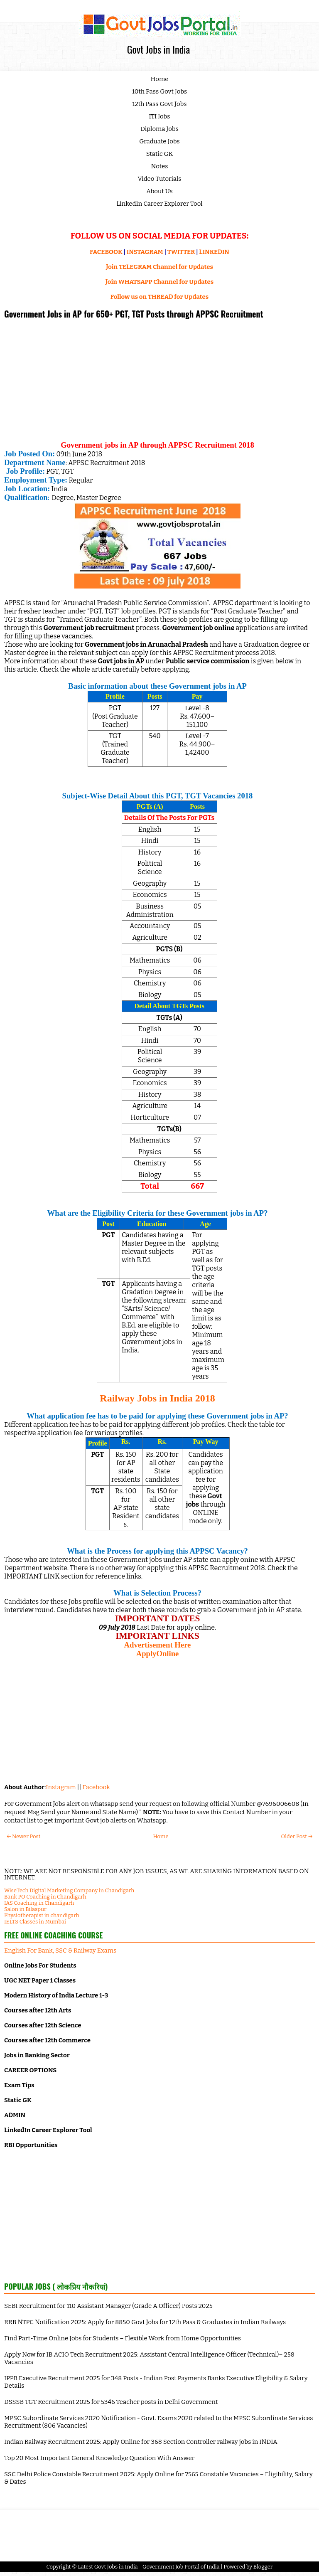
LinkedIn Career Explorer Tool (159, 203)
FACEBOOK (106, 252)
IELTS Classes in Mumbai (35, 1921)
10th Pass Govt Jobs (159, 91)
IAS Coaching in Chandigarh (39, 1903)
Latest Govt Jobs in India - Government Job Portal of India (148, 2567)
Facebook (96, 1787)
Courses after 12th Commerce (47, 2040)
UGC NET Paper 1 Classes (40, 1980)
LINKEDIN (214, 252)
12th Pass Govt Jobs (159, 104)
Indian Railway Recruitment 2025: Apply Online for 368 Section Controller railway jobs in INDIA (140, 2441)
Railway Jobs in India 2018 (157, 1398)
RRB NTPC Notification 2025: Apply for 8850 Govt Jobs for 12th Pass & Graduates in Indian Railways (145, 2322)
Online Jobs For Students (40, 1965)
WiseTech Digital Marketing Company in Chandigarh (69, 1890)
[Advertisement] (157, 383)
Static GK (159, 154)
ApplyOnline (157, 1653)
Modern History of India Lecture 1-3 (56, 1995)
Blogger (263, 2567)
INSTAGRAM (145, 252)
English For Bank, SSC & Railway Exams (60, 1950)
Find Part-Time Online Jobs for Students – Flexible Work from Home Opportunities (122, 2338)
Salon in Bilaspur (25, 1909)
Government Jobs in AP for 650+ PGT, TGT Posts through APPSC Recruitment (133, 314)
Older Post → (296, 1836)
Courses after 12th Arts (37, 2010)
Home (160, 79)
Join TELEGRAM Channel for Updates (159, 267)
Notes (159, 166)
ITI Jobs (159, 116)
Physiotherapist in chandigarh (41, 1915)
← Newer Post (23, 1836)
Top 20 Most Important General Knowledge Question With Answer (99, 2458)
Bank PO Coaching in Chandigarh (45, 1897)
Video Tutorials (160, 178)
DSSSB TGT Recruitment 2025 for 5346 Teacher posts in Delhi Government (111, 2402)
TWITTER (181, 252)
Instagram (61, 1787)
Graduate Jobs (159, 141)
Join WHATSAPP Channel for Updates (159, 282)
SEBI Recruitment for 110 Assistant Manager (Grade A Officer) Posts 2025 (108, 2306)
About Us (159, 191)
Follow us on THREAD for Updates (159, 296)
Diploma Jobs (159, 129)
